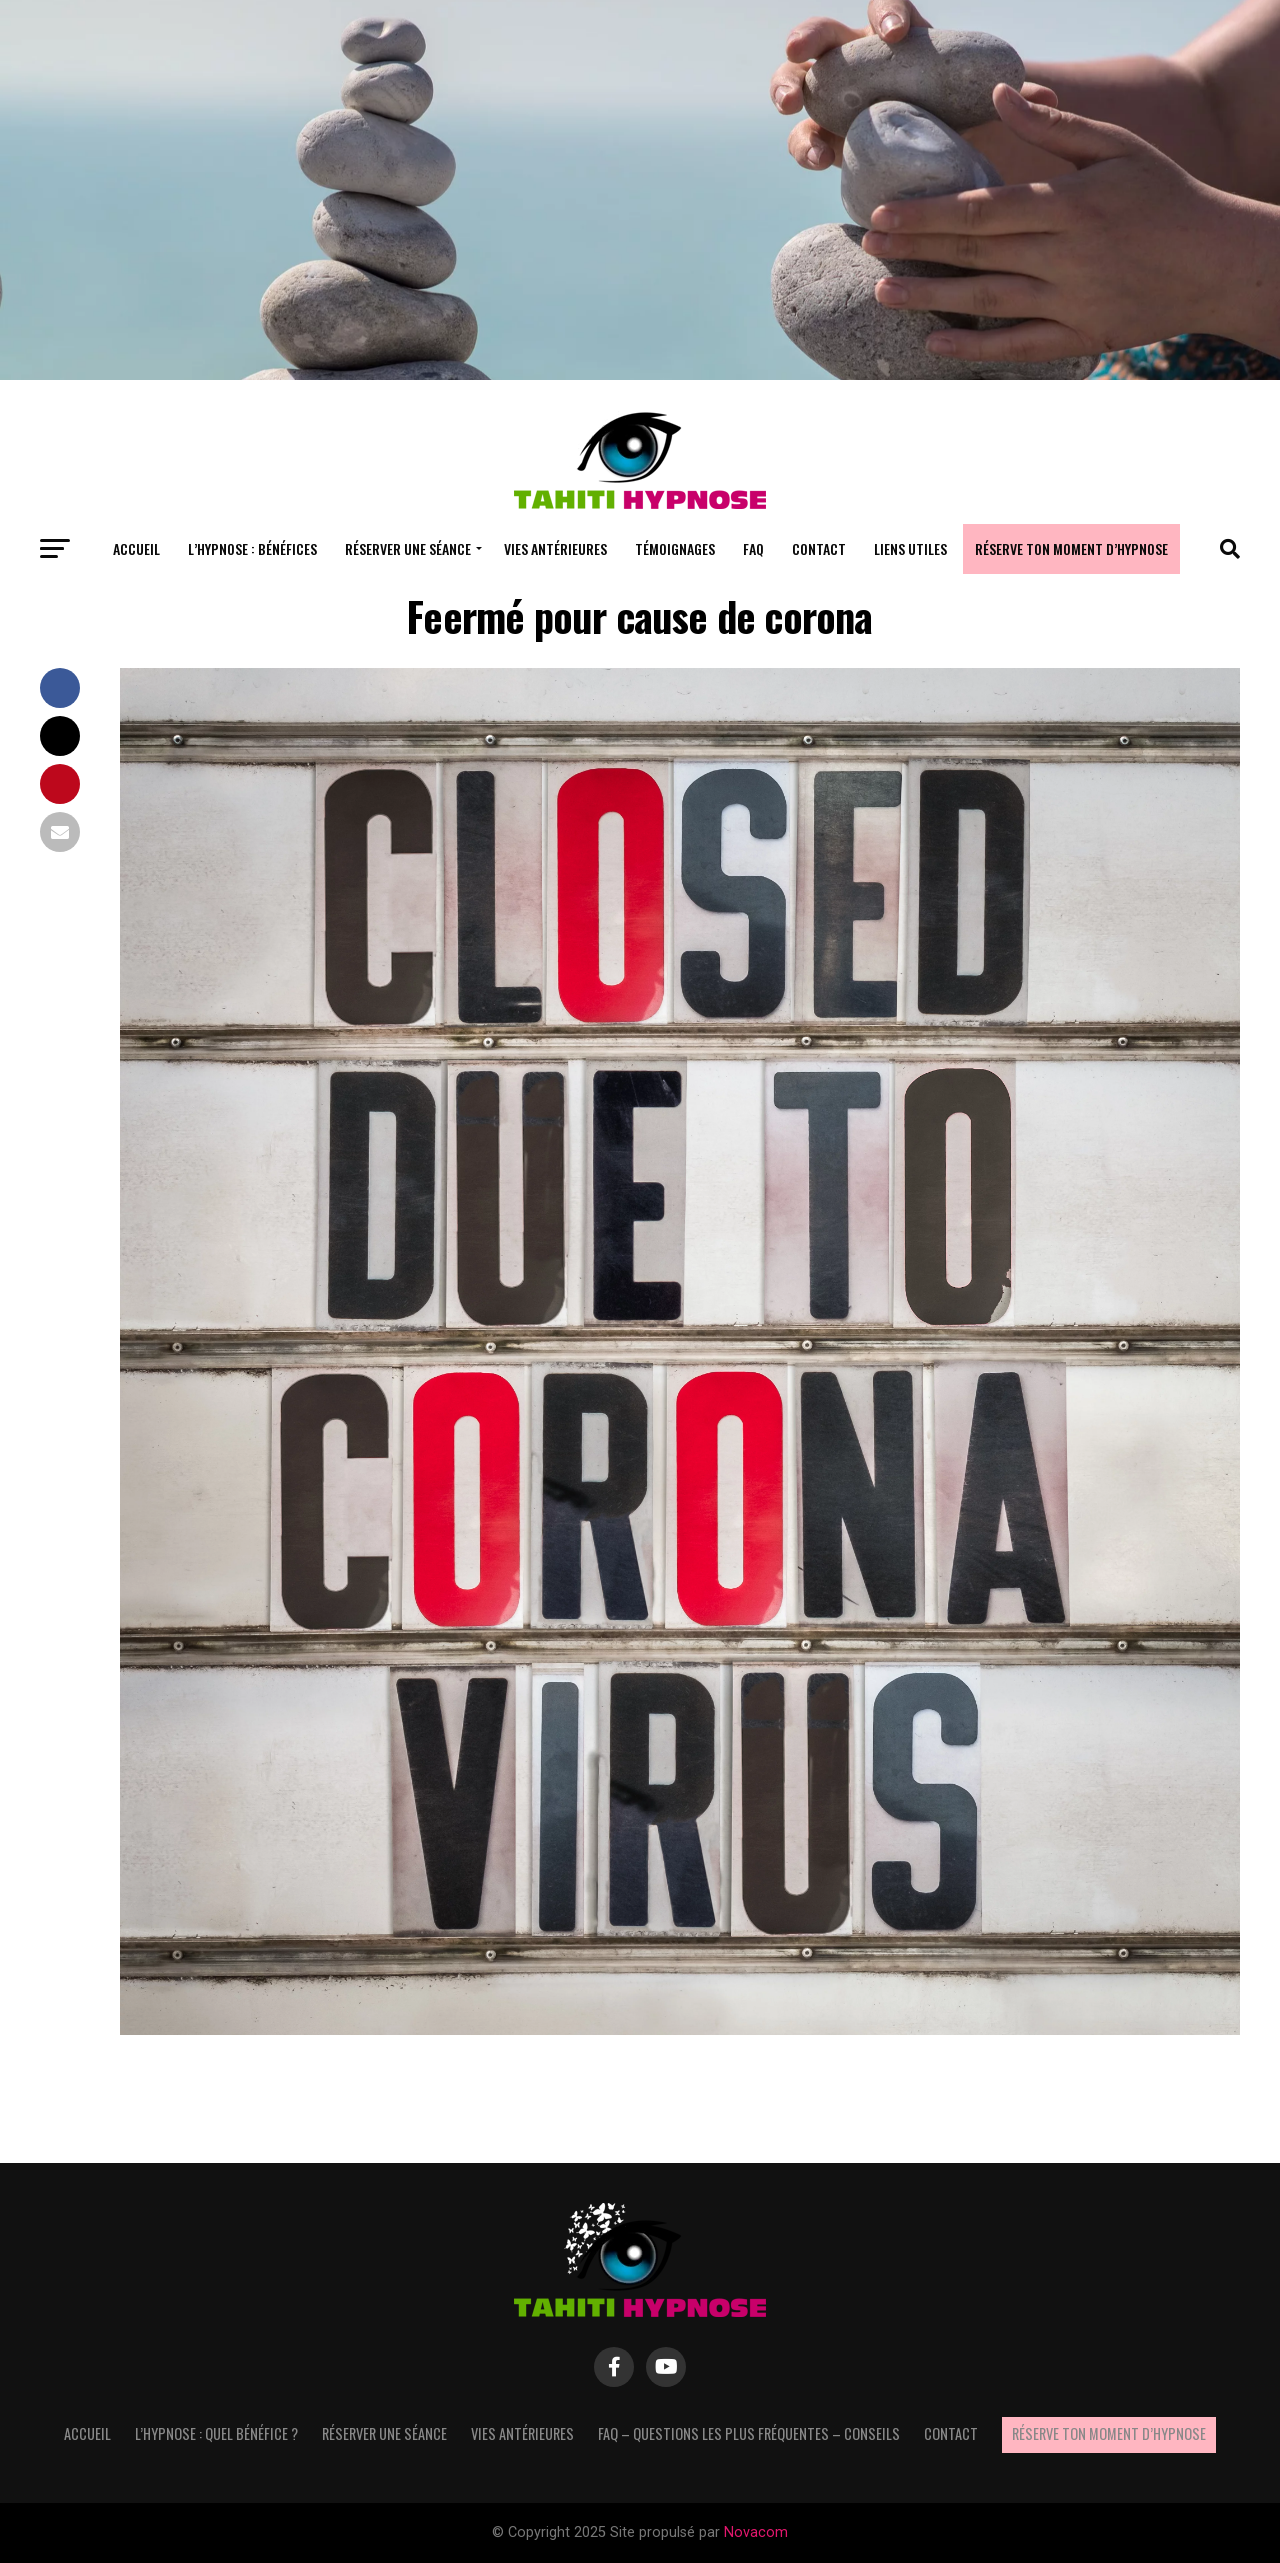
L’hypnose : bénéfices (252, 548)
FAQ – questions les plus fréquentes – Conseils (749, 2433)
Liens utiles (910, 548)
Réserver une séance (408, 548)
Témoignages (675, 548)
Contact (819, 548)
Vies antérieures (555, 548)
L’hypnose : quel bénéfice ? (216, 2433)
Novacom (756, 2532)
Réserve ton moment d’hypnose (1071, 548)
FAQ (753, 548)
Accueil (136, 548)
